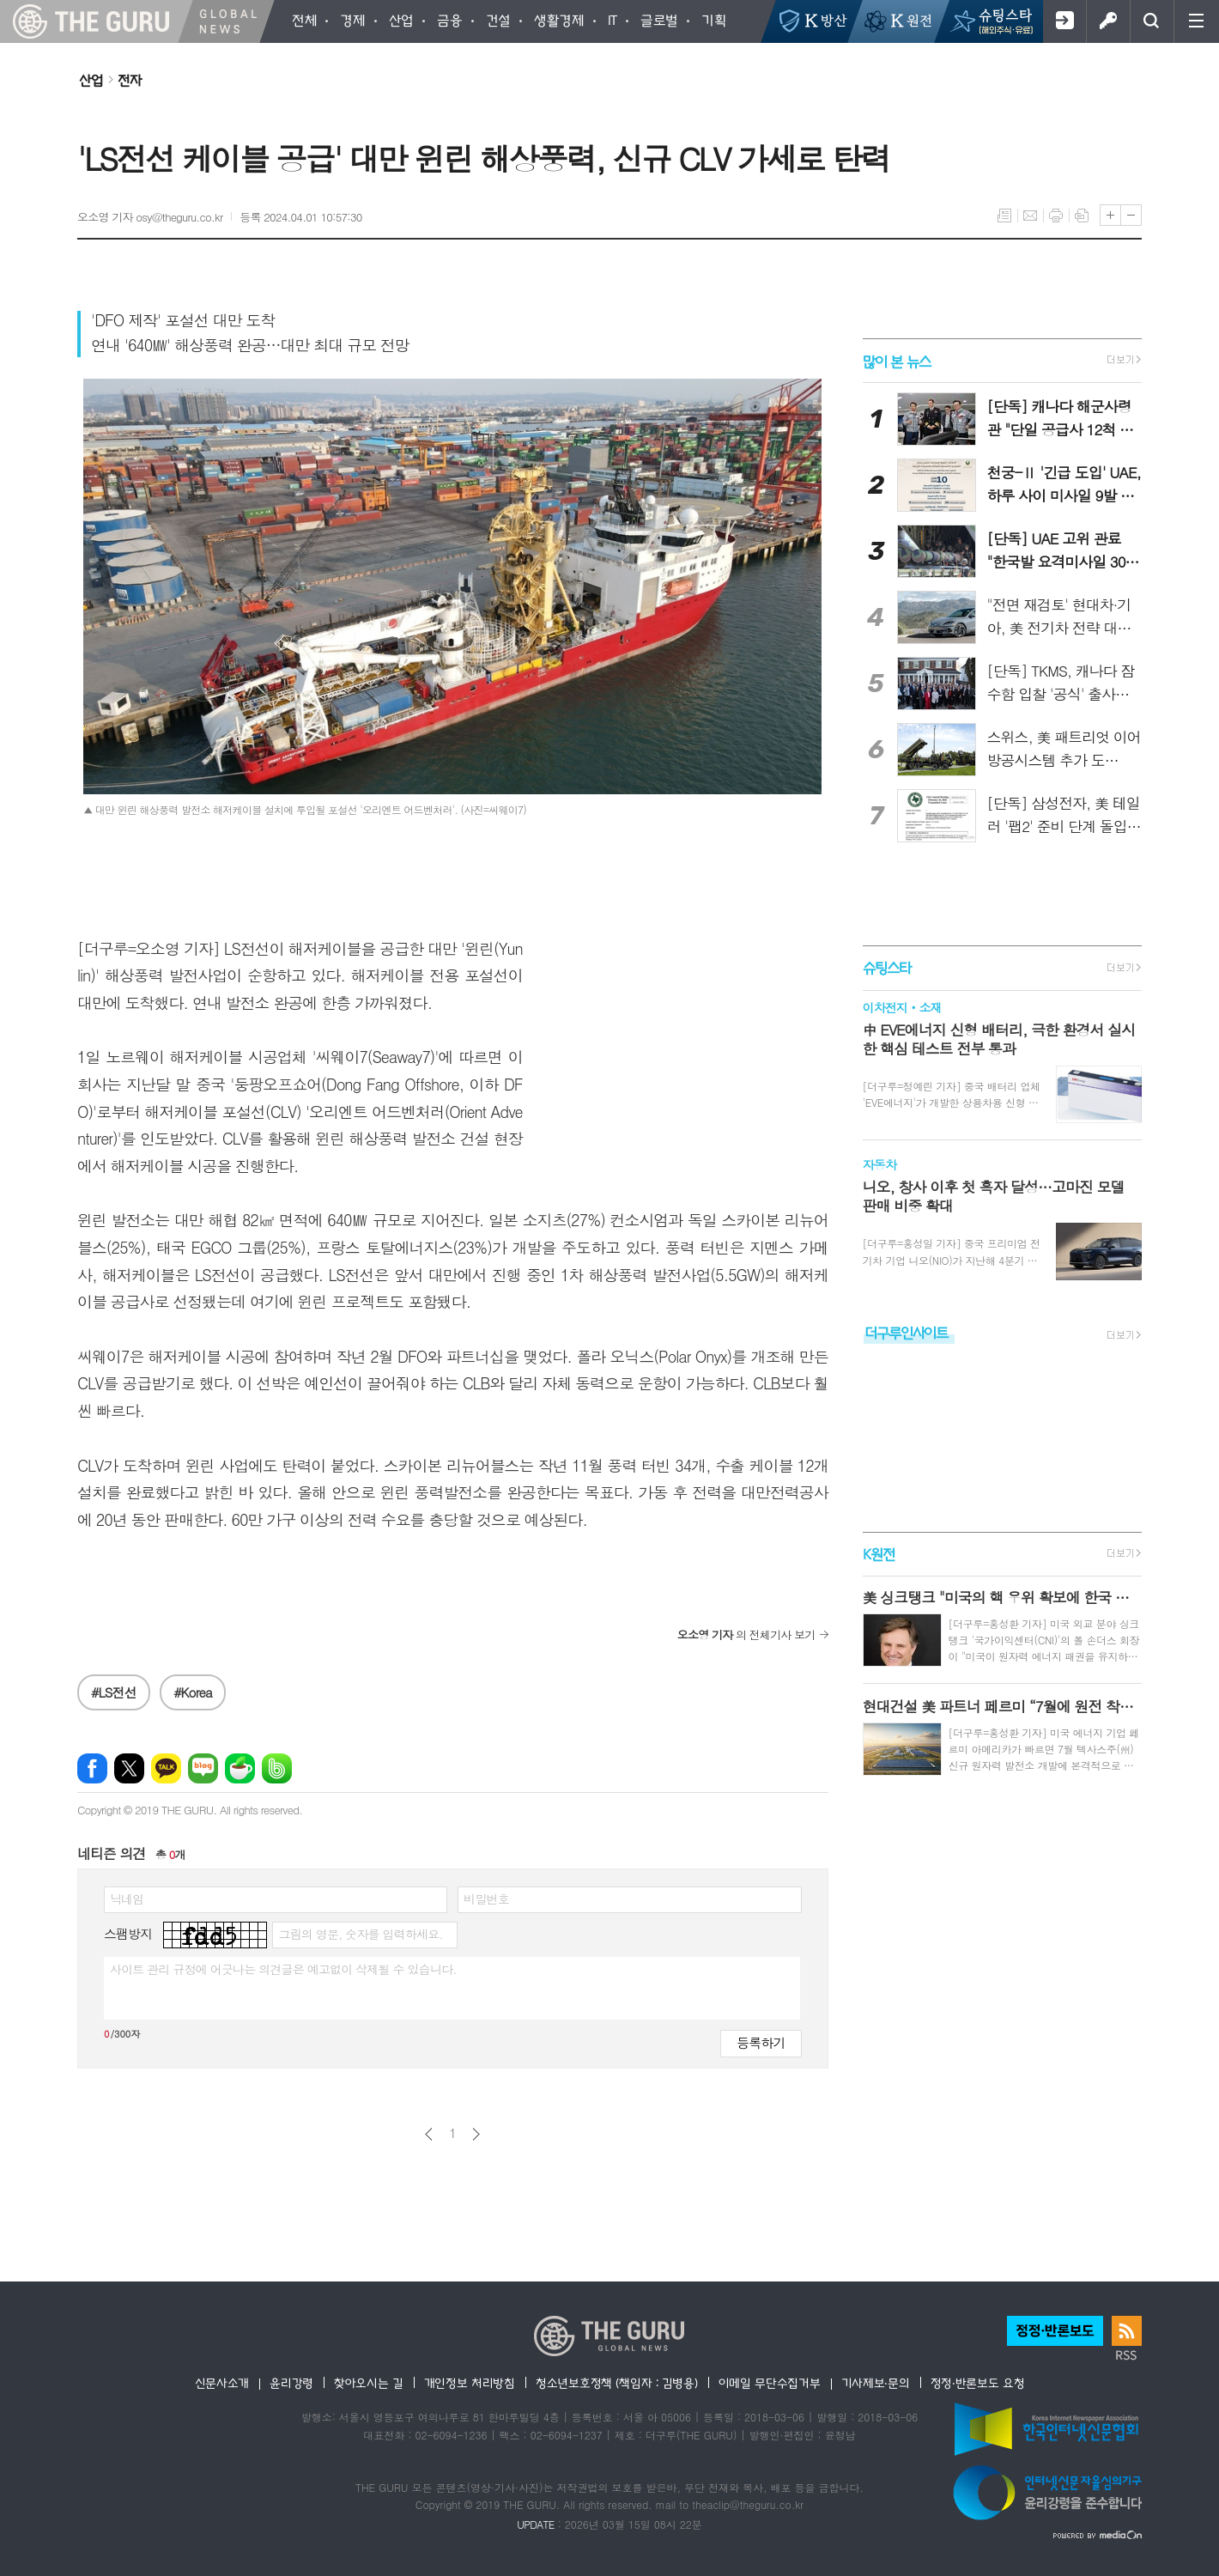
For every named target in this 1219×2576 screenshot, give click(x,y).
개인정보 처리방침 (469, 2383)
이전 (429, 2134)
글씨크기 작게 (1131, 215)
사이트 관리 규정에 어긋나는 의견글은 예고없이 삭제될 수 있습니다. (283, 1969)
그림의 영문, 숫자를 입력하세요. (360, 1934)
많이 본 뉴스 (897, 360)
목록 (1004, 215)
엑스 (129, 1768)
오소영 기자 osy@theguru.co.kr (149, 217)
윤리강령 (291, 2383)
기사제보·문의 (875, 2383)
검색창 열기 (1152, 21)
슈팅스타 (887, 968)
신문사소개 (222, 2383)
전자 (130, 79)
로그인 (1108, 21)
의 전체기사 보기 (746, 1634)
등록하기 (761, 2042)
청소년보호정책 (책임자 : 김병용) (617, 2383)
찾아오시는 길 (368, 2383)
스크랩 (1081, 215)
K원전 (879, 1554)
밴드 (277, 1768)
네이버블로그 (203, 1768)
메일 (1030, 215)
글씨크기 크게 (1110, 215)
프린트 (1055, 215)
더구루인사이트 (906, 1332)
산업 (91, 79)
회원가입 (1064, 21)
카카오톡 (166, 1768)
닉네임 (126, 1899)
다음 (476, 2134)
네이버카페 (240, 1768)
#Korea (192, 1692)
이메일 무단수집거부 (770, 2383)
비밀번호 (486, 1899)
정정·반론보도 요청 (978, 2383)
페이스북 (92, 1768)
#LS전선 (113, 1692)
